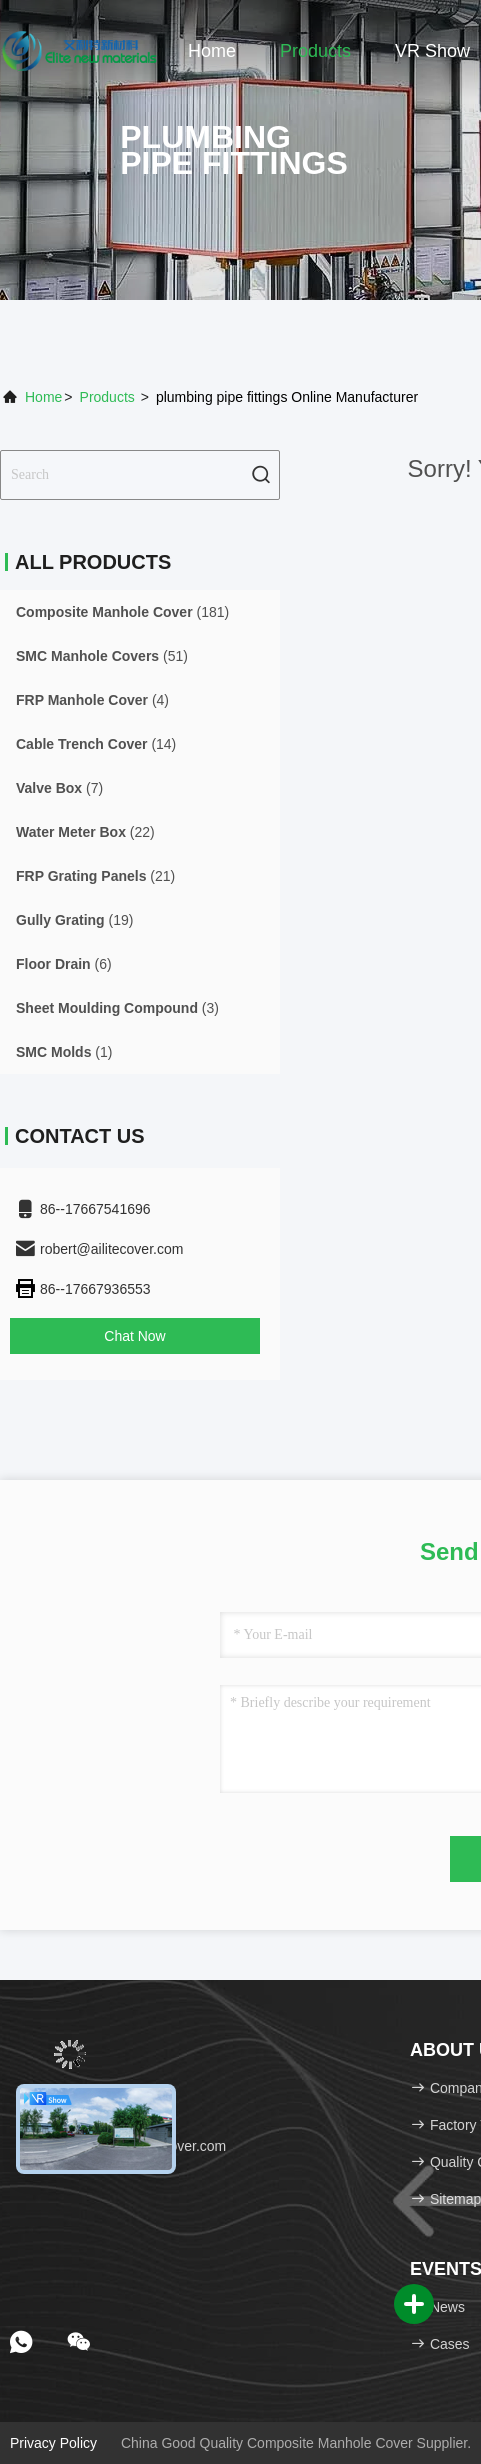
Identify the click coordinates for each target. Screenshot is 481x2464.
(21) (95, 876)
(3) (117, 1008)
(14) (96, 744)
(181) (122, 612)
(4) (92, 700)
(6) (64, 964)
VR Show (432, 51)
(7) (59, 788)
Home (212, 51)
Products (315, 51)
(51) (102, 656)
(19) (74, 920)
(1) (64, 1052)
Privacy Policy (53, 2443)
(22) (85, 832)
